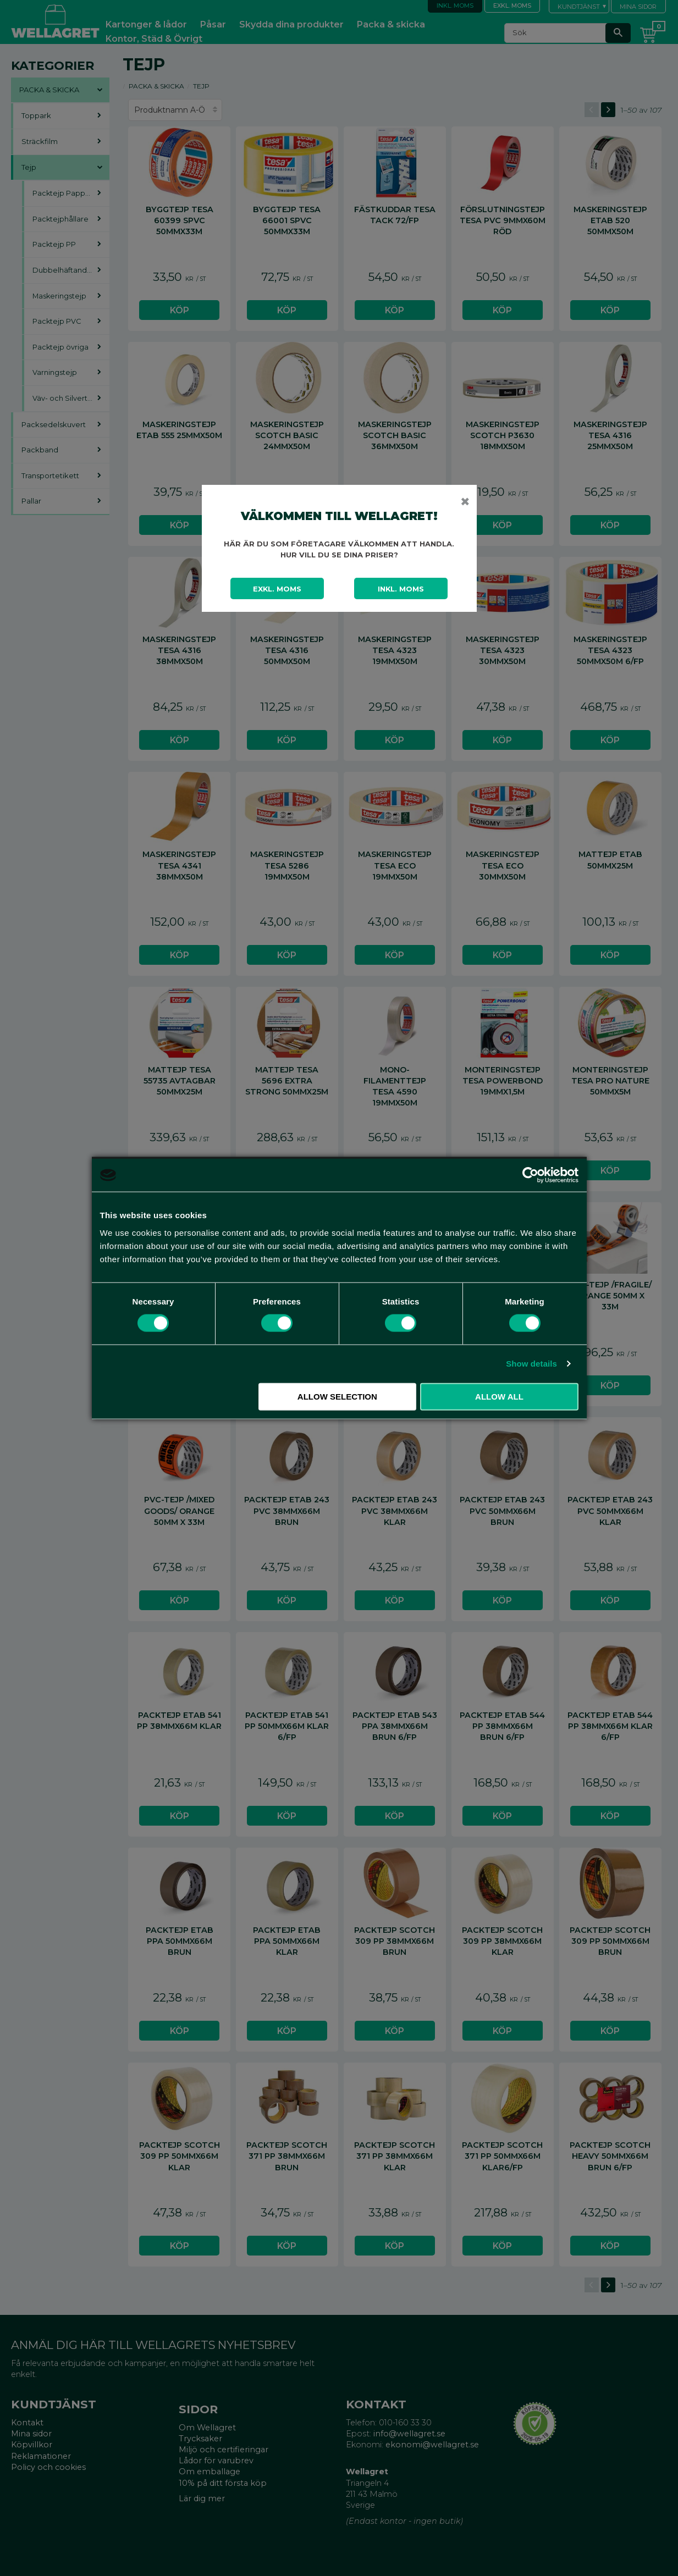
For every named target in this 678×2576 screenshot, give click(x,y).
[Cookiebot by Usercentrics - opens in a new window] (530, 1175)
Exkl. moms (277, 588)
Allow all (499, 1396)
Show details (531, 1363)
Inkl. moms (401, 588)
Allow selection (337, 1396)
